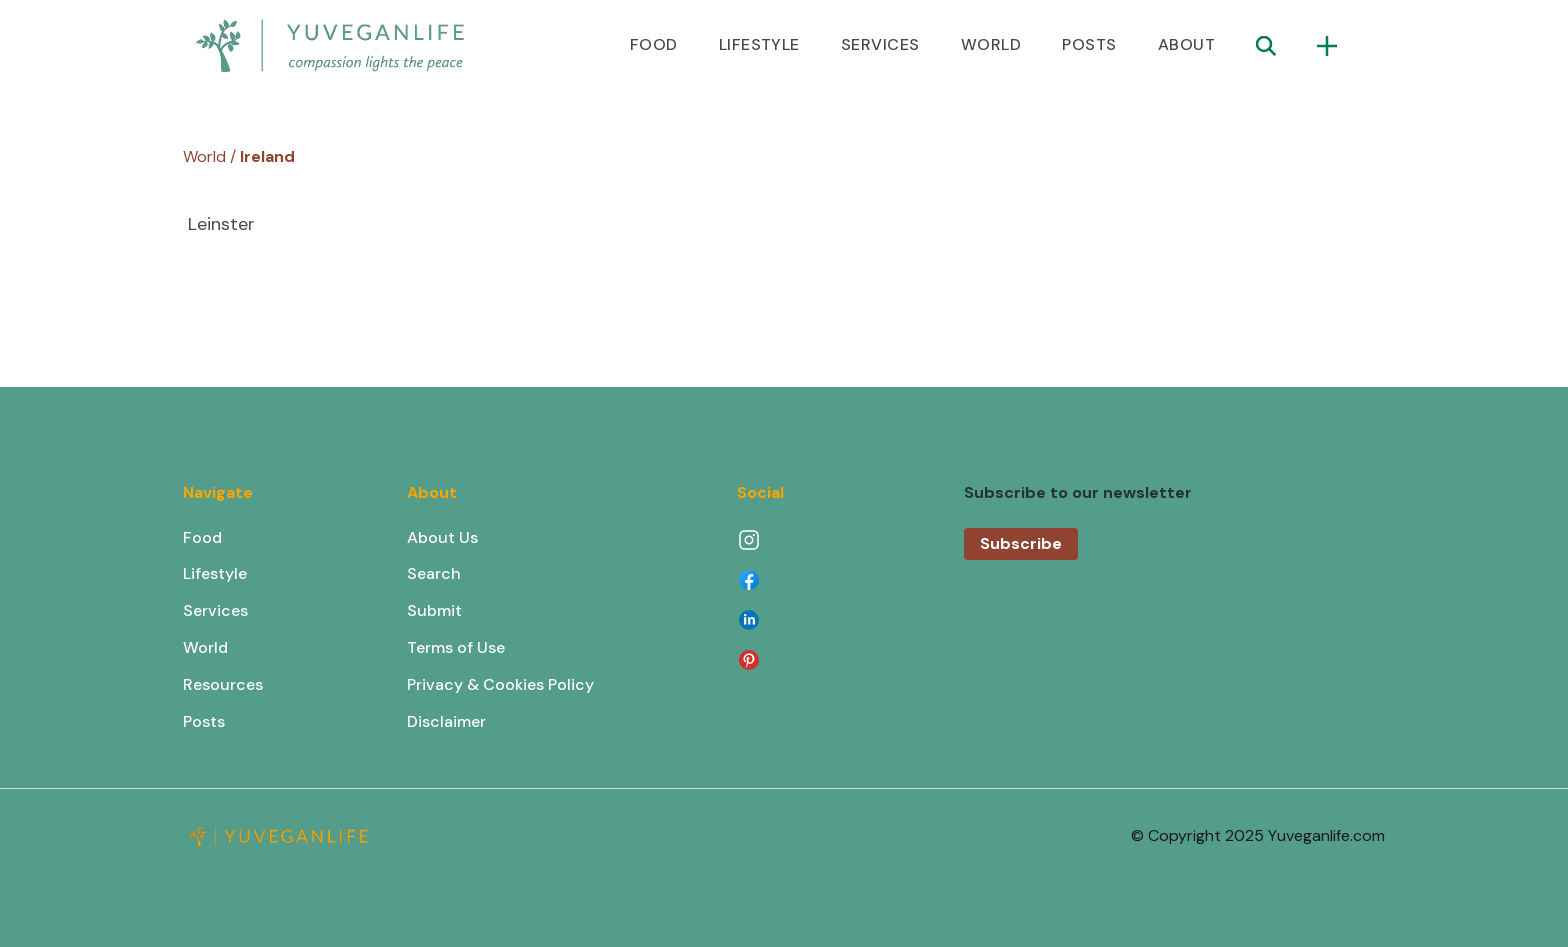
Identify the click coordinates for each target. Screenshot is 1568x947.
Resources (223, 684)
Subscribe (1021, 543)
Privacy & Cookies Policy (500, 684)
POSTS (1089, 44)
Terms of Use (456, 647)
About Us (442, 537)
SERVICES (880, 44)
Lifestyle (215, 573)
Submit (434, 610)
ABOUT (1186, 44)
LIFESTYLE (759, 44)
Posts (204, 721)
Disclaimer (446, 721)
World (205, 647)
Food (202, 537)
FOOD (654, 44)
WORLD (991, 44)
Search (434, 573)
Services (215, 610)
